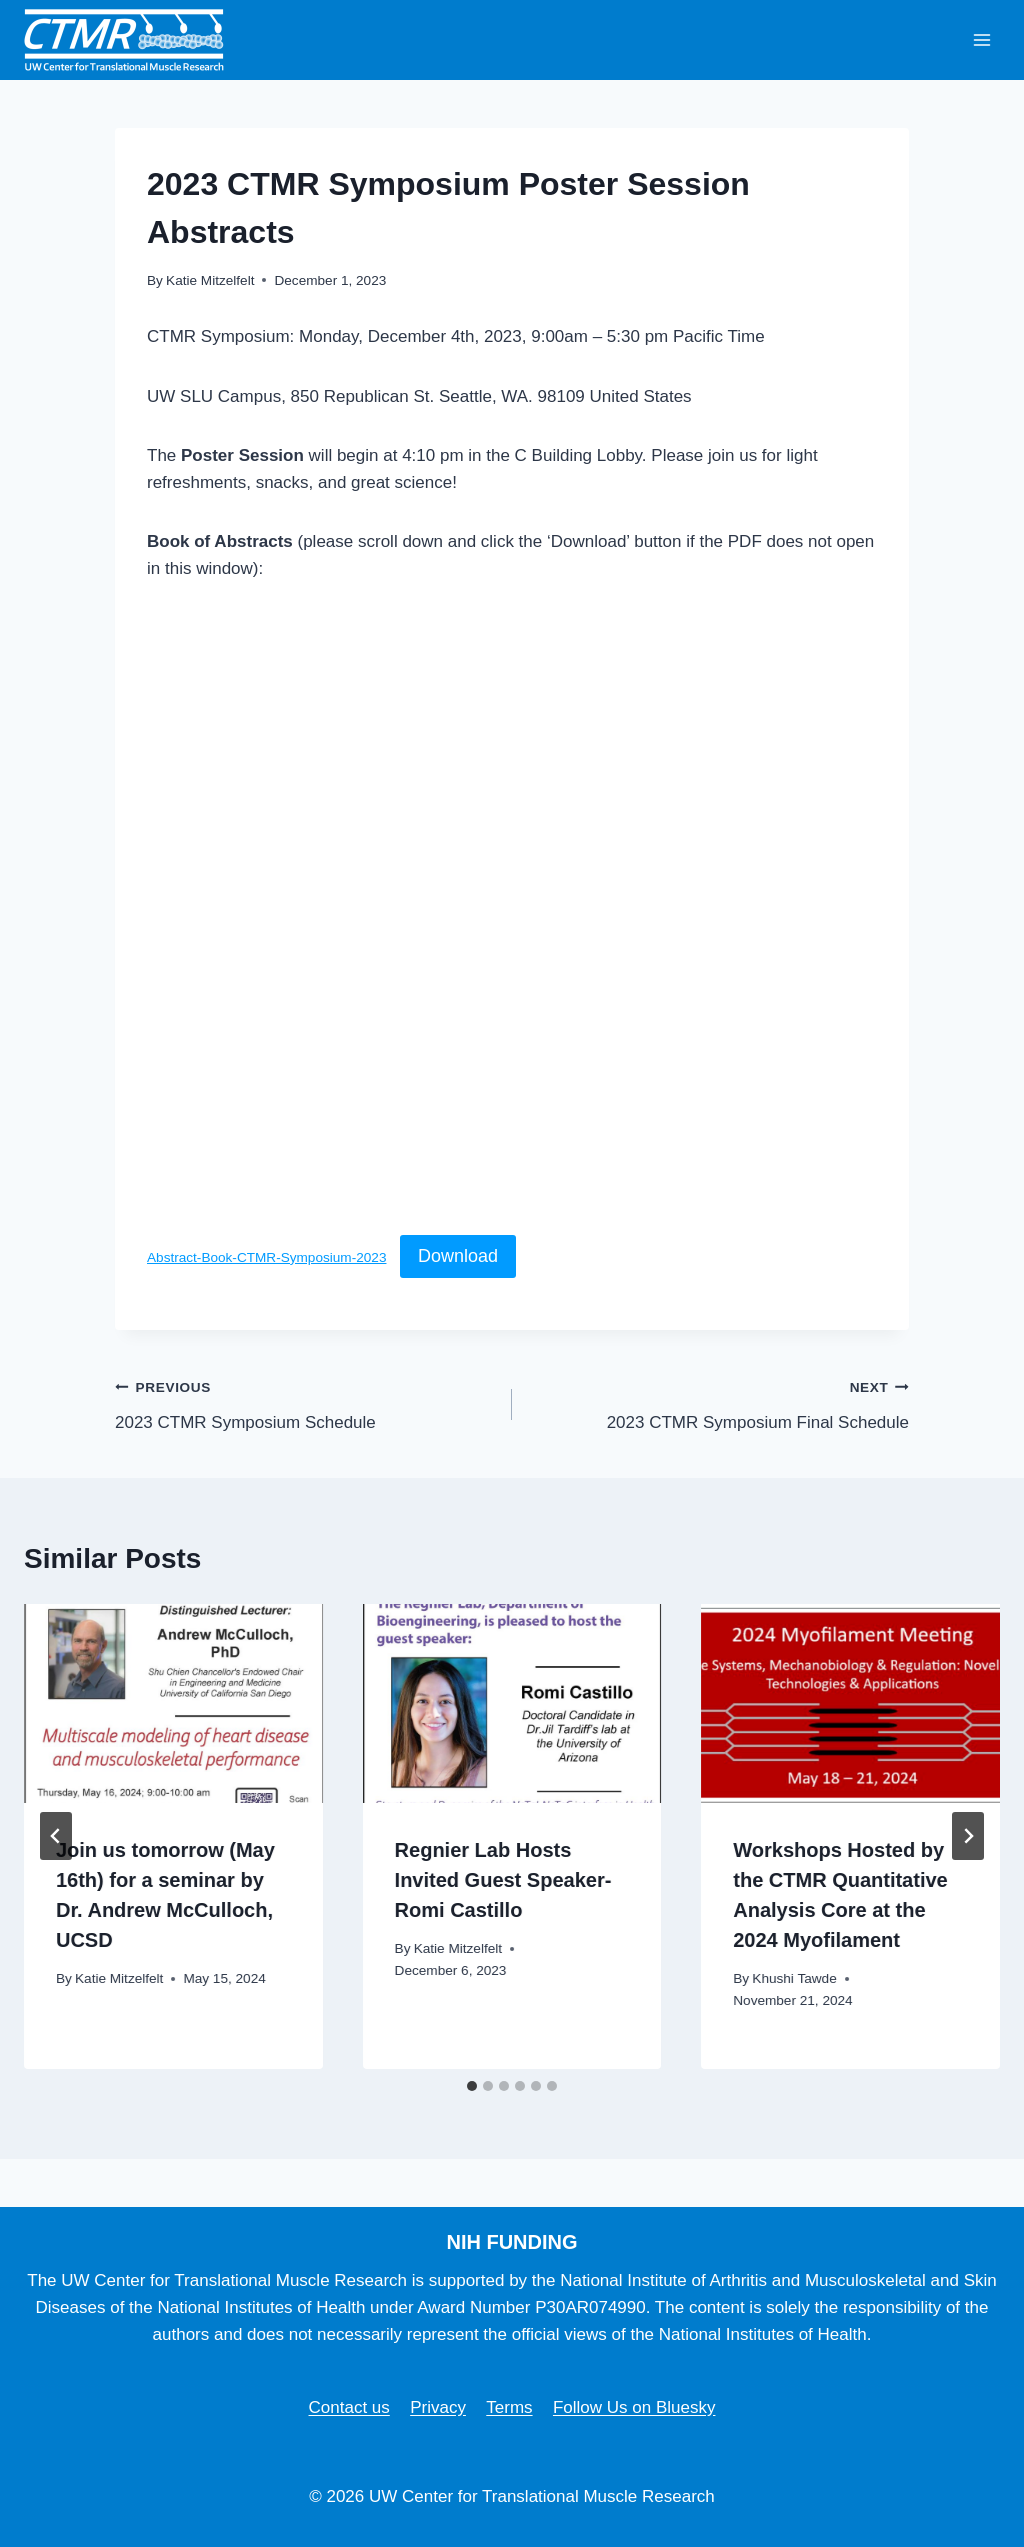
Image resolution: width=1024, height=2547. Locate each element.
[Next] (968, 1836)
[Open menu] (981, 39)
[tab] (472, 2086)
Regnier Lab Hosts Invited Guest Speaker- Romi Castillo (503, 1880)
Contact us (349, 2407)
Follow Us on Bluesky (634, 2407)
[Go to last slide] (56, 1836)
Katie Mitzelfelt (210, 280)
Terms (509, 2407)
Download (458, 1256)
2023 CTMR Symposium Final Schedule (719, 1402)
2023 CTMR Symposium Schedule (305, 1402)
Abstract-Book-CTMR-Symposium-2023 (266, 1257)
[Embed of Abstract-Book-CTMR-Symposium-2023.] (512, 914)
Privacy (438, 2407)
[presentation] (173, 1703)
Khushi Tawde (794, 1978)
